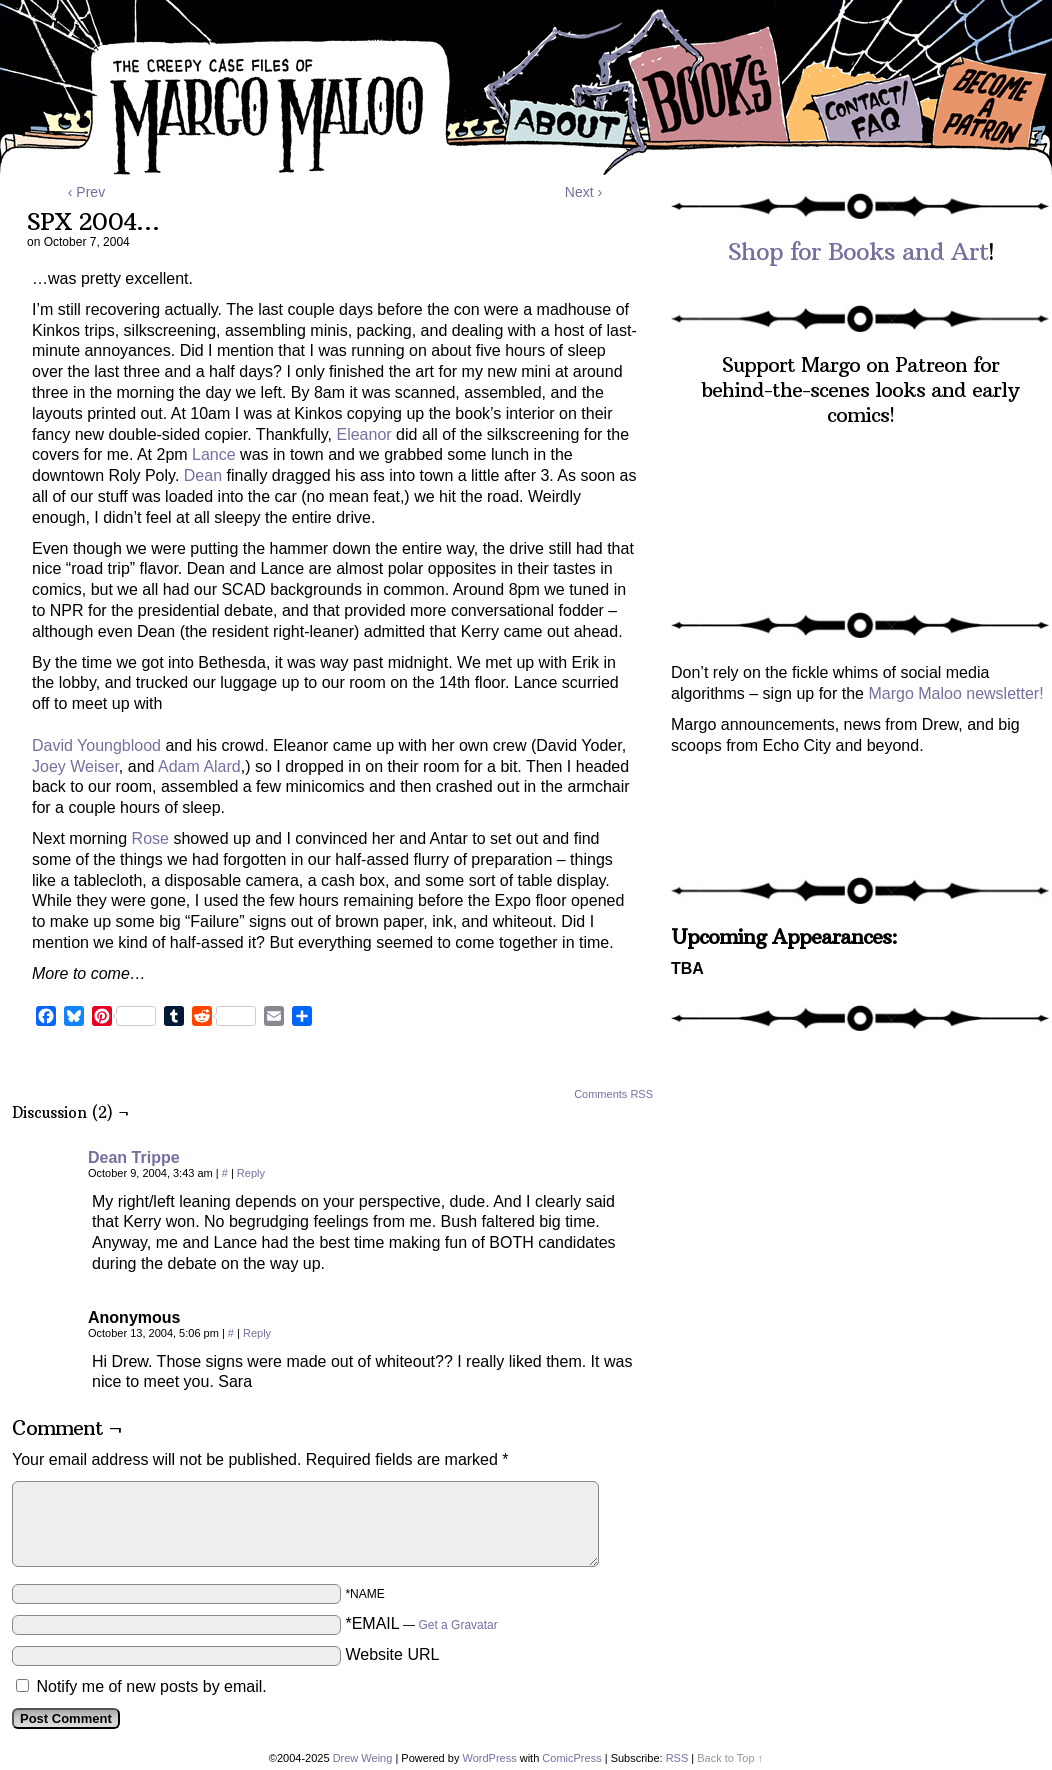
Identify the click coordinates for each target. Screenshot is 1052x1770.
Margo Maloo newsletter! (955, 693)
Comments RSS (613, 1094)
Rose (150, 838)
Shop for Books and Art (858, 251)
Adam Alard (199, 766)
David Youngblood (96, 745)
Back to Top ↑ (730, 1758)
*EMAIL (421, 1623)
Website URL (392, 1654)
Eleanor (363, 434)
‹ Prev (86, 192)
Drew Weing (363, 1758)
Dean (203, 475)
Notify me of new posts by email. (151, 1686)
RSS (677, 1758)
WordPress (489, 1758)
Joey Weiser (75, 766)
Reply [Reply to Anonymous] (257, 1333)
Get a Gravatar (457, 1625)
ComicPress (571, 1758)
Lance (214, 454)
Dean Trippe (134, 1157)
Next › (583, 192)
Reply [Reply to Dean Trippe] (251, 1173)
